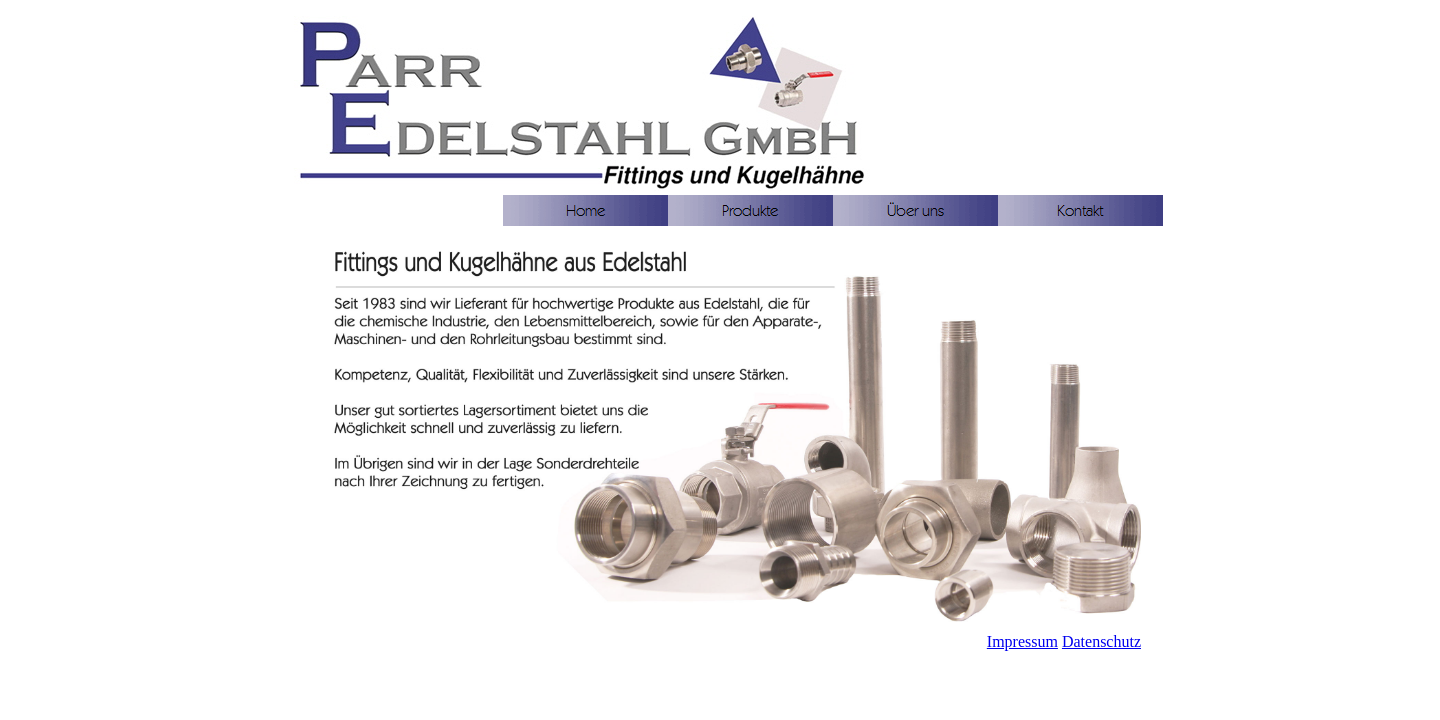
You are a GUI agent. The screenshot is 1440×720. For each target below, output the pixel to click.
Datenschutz (1101, 641)
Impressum (1022, 641)
